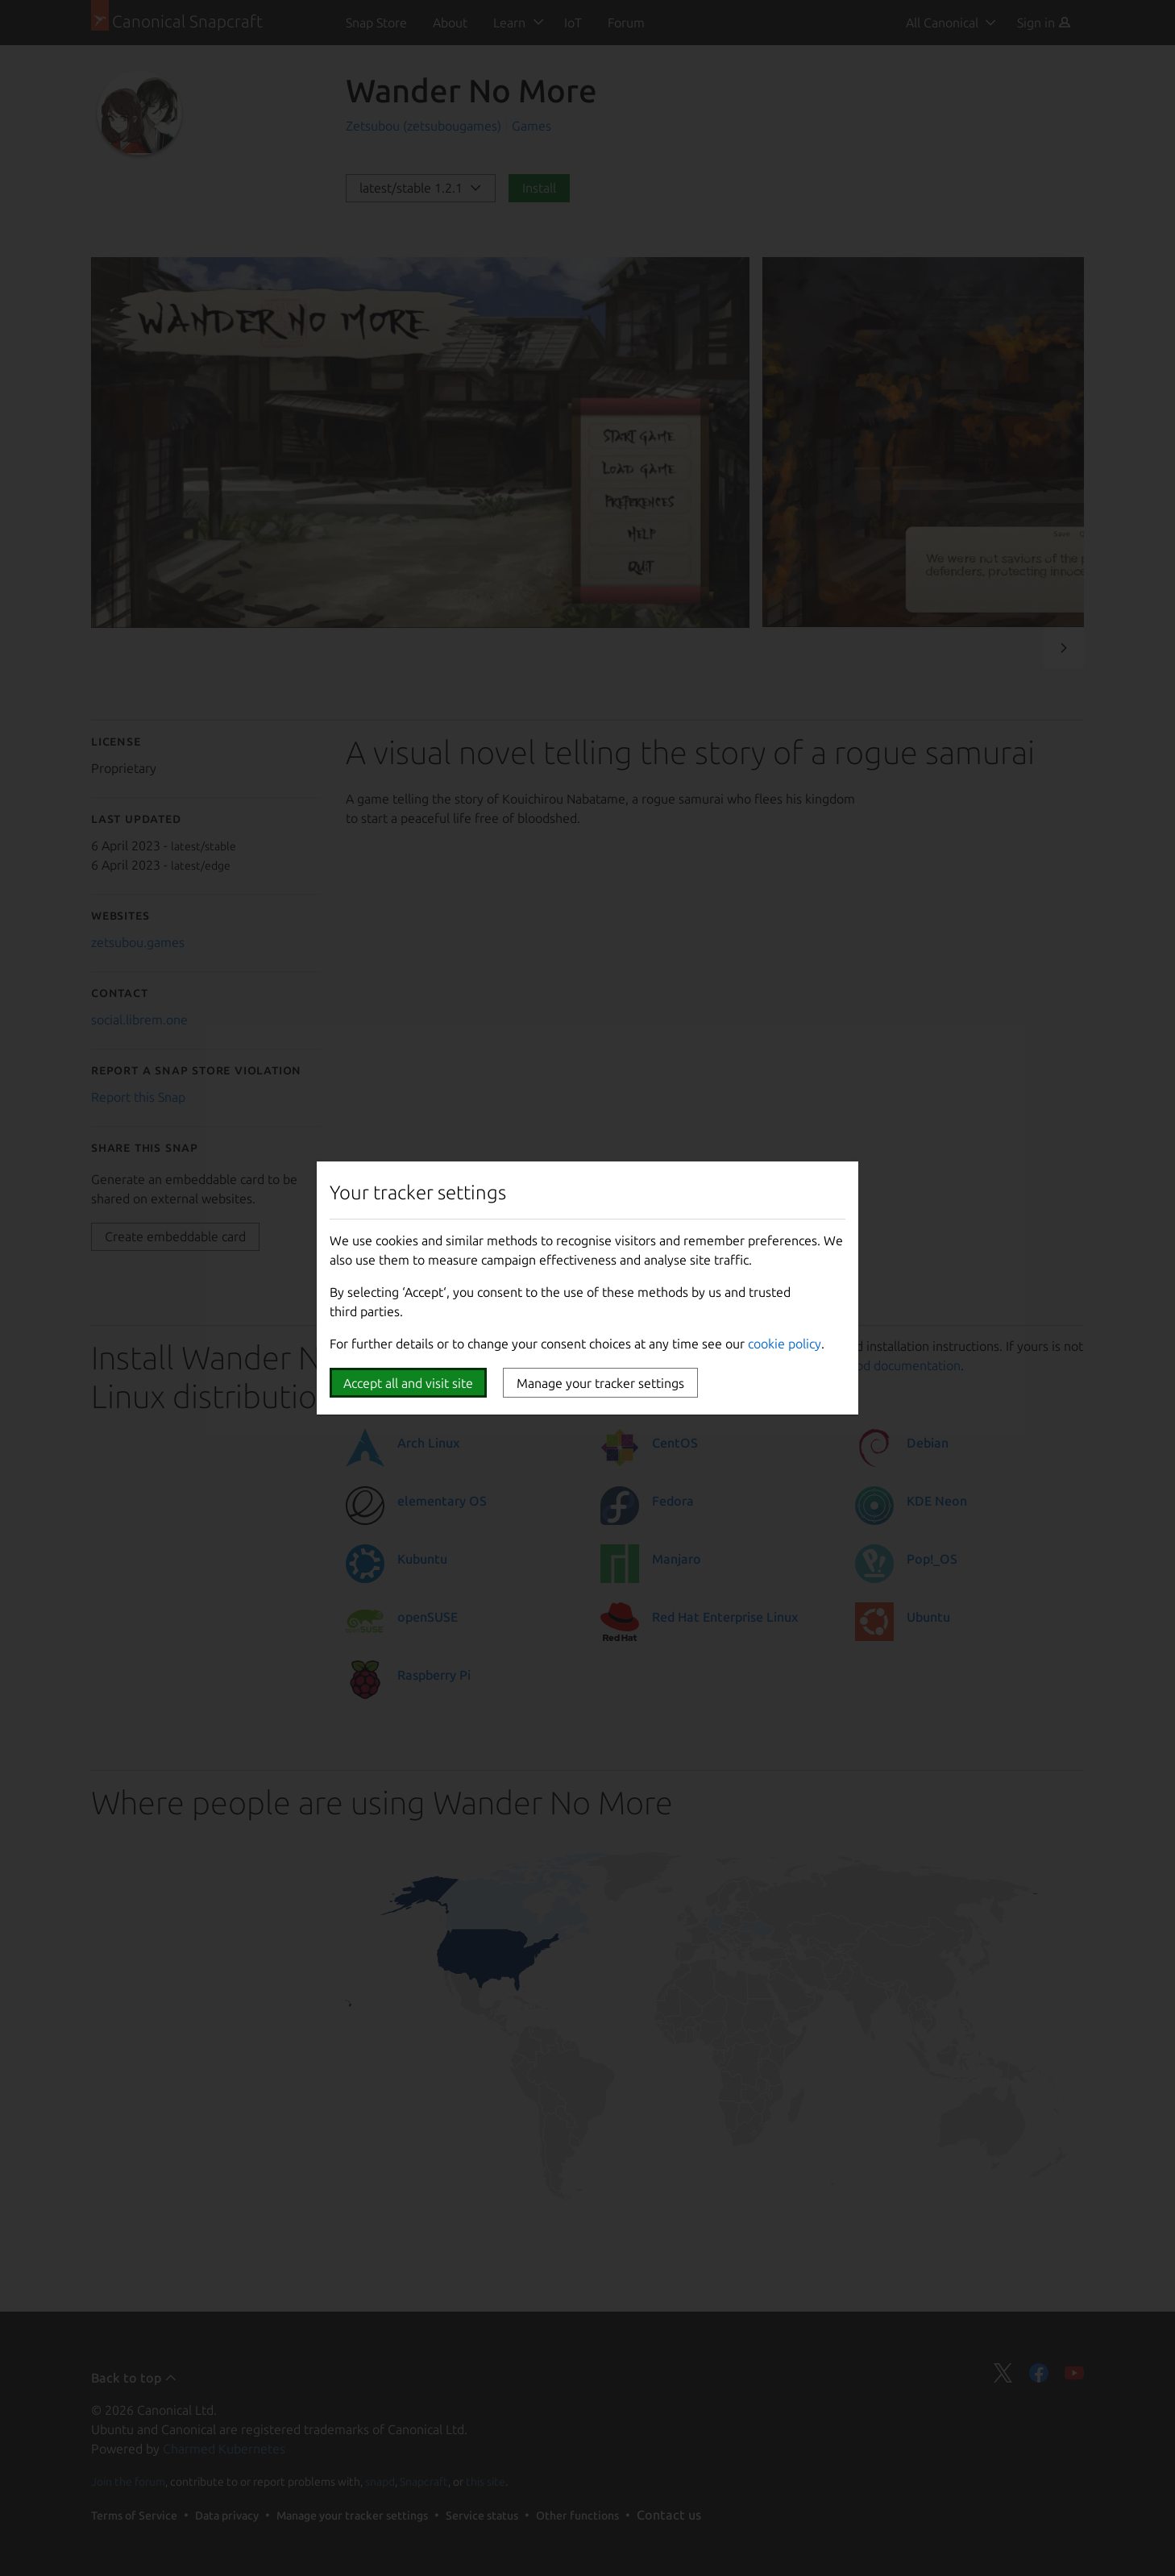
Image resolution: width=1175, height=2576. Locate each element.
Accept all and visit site (408, 1383)
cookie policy (784, 1343)
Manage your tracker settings (600, 1383)
